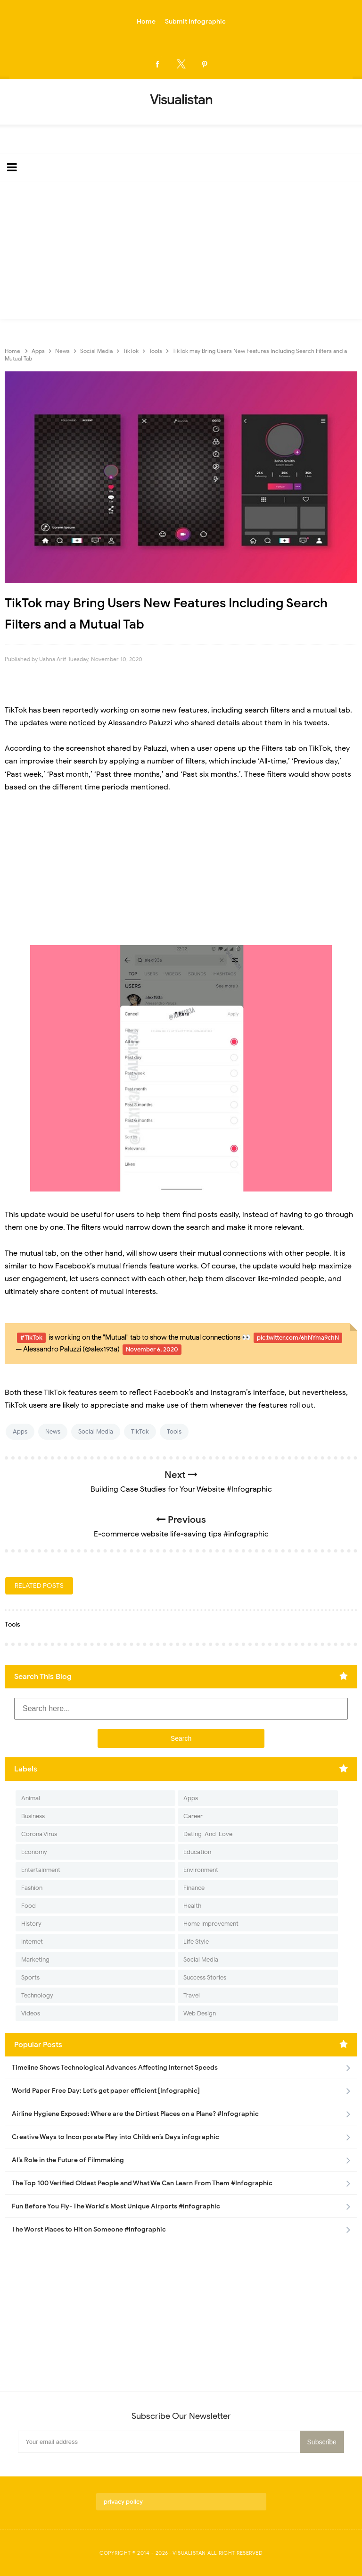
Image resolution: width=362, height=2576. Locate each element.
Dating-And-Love (207, 1834)
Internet (32, 1942)
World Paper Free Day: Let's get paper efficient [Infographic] (106, 2091)
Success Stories (204, 1977)
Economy (34, 1852)
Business (33, 1816)
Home (146, 21)
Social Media (95, 1431)
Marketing (35, 1959)
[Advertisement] (181, 253)
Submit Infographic (195, 21)
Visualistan (189, 2553)
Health (192, 1906)
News (52, 1431)
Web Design (199, 2013)
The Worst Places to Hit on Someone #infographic (89, 2229)
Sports (30, 1977)
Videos (30, 2013)
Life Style (196, 1942)
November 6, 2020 (152, 1349)
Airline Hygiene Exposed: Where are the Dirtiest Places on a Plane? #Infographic (135, 2114)
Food (28, 1906)
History (31, 1924)
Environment (200, 1870)
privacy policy (123, 2502)
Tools (174, 1431)
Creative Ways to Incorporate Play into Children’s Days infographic (115, 2137)
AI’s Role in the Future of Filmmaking (68, 2160)
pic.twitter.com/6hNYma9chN (298, 1338)
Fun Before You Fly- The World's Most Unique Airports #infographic (116, 2206)
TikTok (140, 1431)
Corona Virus (39, 1834)
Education (197, 1852)
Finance (194, 1888)
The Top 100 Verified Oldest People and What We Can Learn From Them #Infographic (142, 2183)
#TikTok (31, 1338)
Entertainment (40, 1870)
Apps (20, 1431)
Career (193, 1816)
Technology (37, 1995)
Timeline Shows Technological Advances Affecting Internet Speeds (115, 2068)
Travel (191, 1995)
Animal (30, 1798)
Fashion (31, 1888)
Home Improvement (211, 1924)
